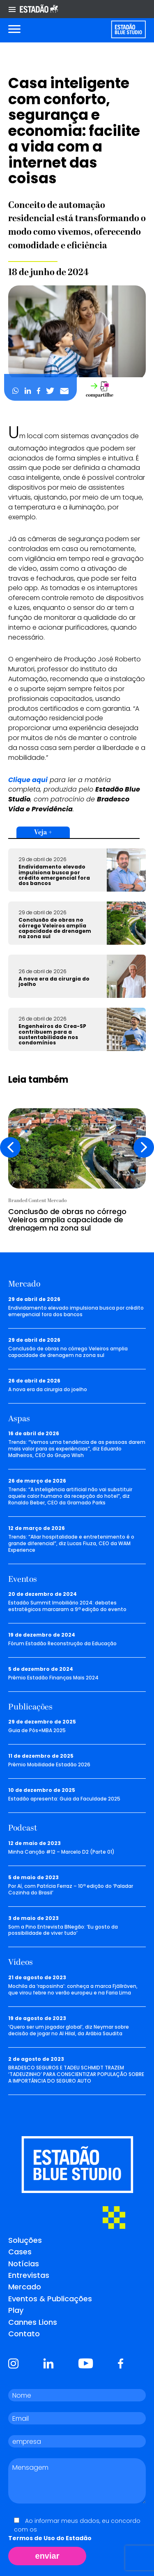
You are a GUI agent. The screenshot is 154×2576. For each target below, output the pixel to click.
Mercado (24, 2287)
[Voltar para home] (128, 29)
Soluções (25, 2240)
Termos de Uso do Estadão (50, 2538)
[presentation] (10, 1147)
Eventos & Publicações (50, 2298)
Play (15, 2310)
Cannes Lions (32, 2322)
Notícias (23, 2263)
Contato (24, 2333)
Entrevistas (28, 2275)
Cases (20, 2252)
